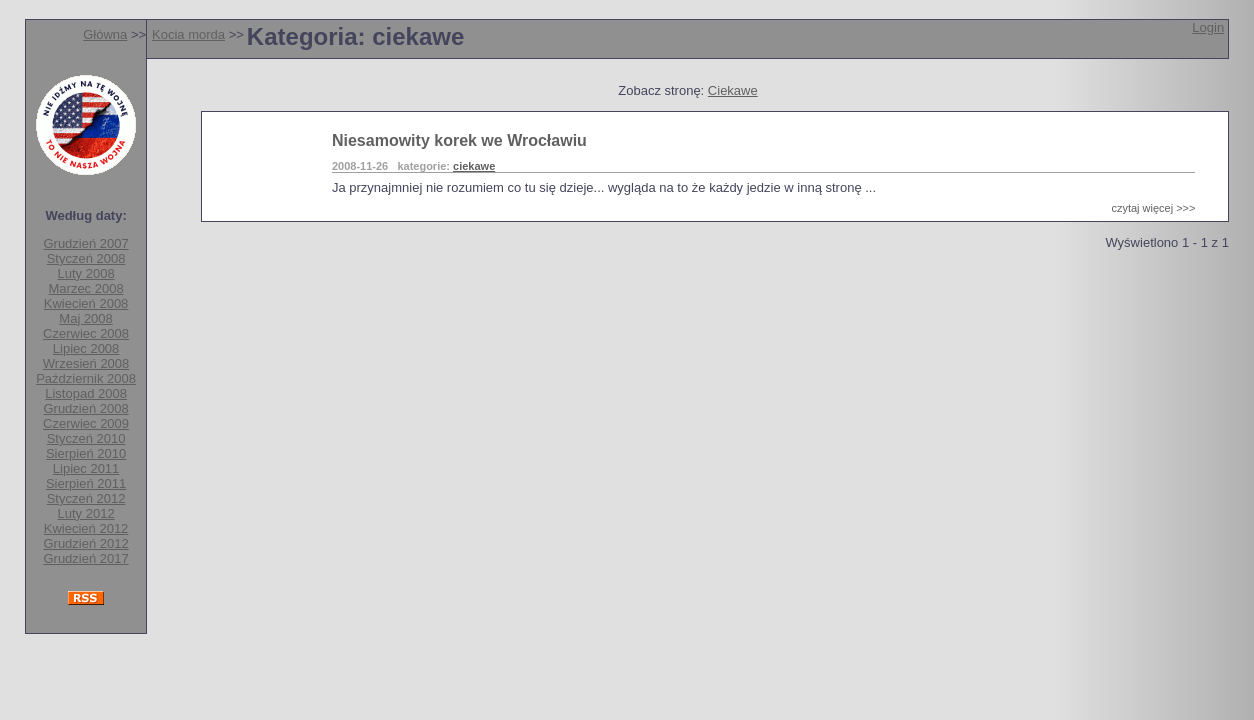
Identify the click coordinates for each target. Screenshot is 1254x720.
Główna (105, 34)
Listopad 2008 (86, 393)
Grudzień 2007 (85, 243)
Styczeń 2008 (86, 258)
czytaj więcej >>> (1153, 208)
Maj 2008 (85, 318)
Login (1208, 27)
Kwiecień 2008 (86, 303)
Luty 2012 (86, 513)
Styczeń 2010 (86, 438)
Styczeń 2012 (86, 498)
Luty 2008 (86, 273)
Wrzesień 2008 (86, 363)
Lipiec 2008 (86, 348)
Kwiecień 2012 (86, 528)
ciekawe (474, 166)
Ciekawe (733, 90)
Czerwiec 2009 (86, 423)
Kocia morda (188, 34)
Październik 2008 (86, 378)
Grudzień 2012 (85, 543)
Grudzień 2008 (85, 408)
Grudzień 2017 (85, 558)
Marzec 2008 (86, 288)
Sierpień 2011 (86, 483)
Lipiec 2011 (86, 468)
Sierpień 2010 (86, 453)
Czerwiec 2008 (86, 333)
